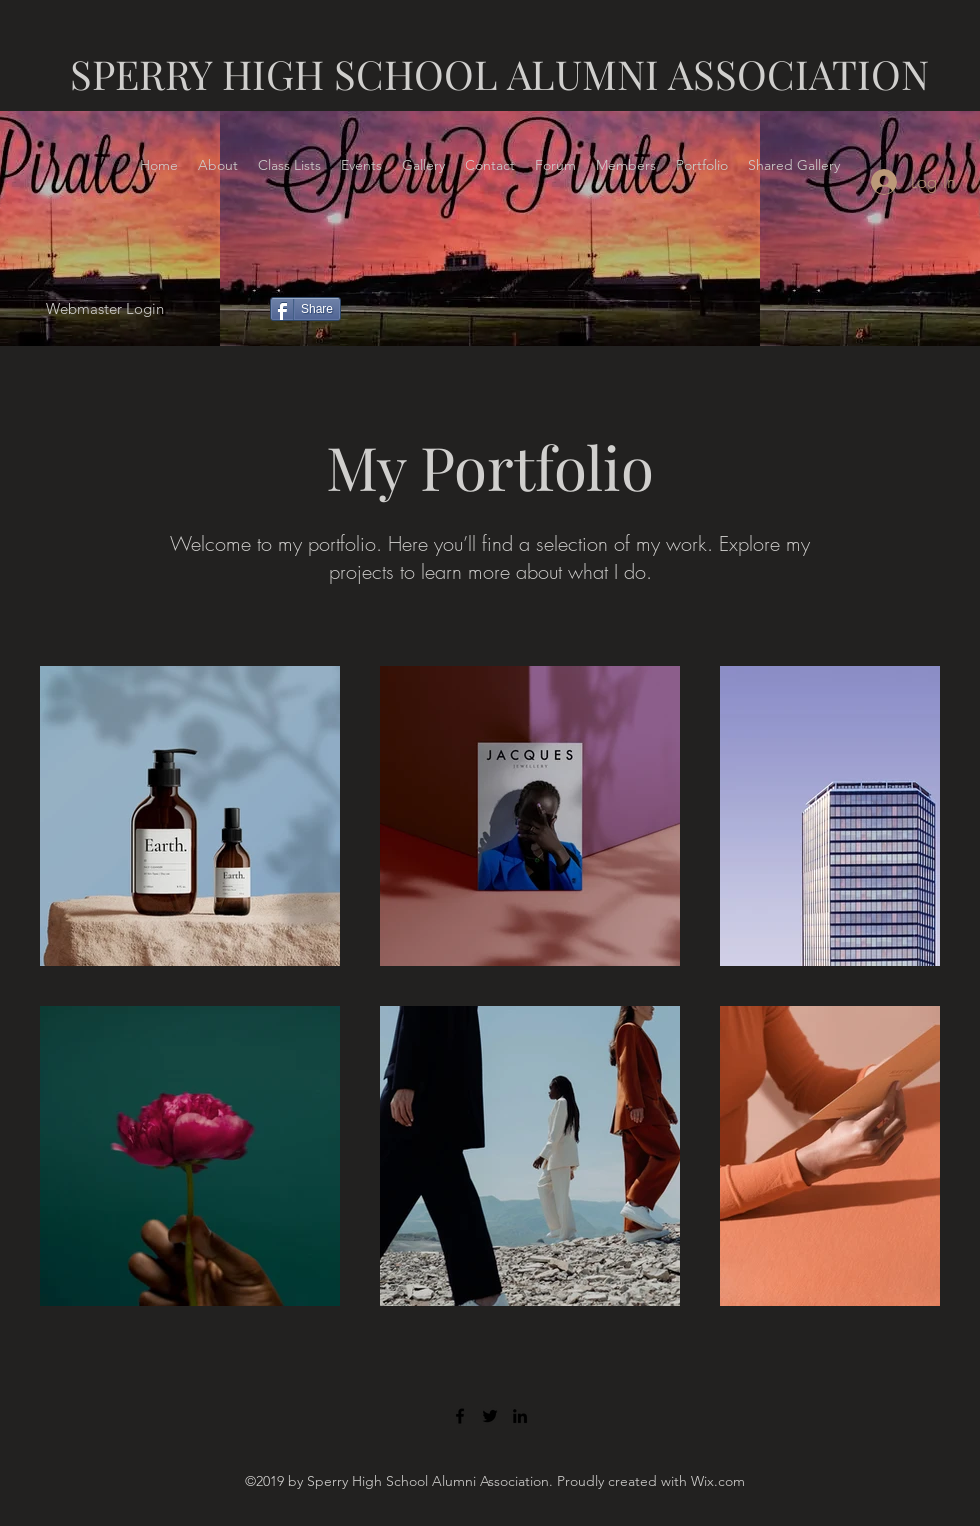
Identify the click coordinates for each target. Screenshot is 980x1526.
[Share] (305, 309)
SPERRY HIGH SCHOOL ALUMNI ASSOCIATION (499, 73)
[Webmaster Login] (104, 309)
